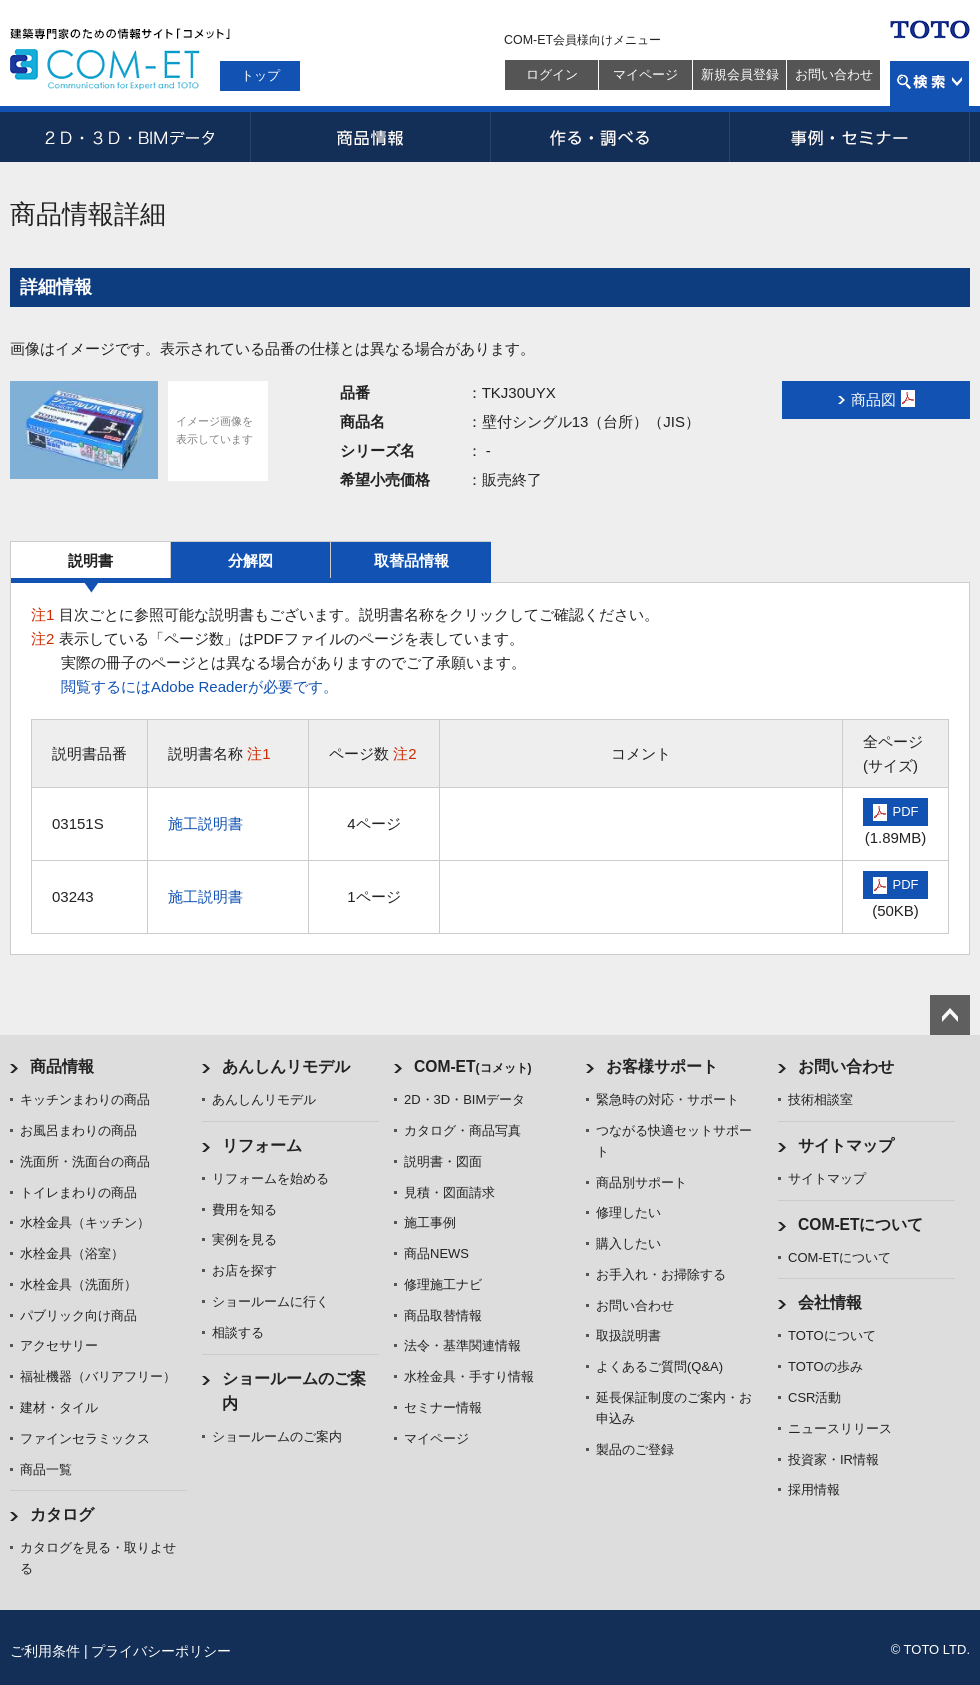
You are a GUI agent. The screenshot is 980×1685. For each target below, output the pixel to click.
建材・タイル (59, 1407)
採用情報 (814, 1489)
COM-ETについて (861, 1224)
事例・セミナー (850, 137)
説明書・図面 (443, 1161)
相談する (238, 1332)
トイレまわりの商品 (78, 1192)
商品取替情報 (443, 1315)
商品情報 (370, 137)
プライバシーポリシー (161, 1651)
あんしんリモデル (286, 1066)
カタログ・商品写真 (462, 1130)
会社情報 (830, 1302)
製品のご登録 (635, 1449)
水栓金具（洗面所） (78, 1284)
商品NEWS (436, 1253)
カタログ (62, 1514)
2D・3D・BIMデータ (130, 137)
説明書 (90, 560)
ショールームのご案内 (277, 1436)
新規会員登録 (740, 74)
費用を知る (244, 1209)
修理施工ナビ (443, 1284)
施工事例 (430, 1222)
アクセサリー (59, 1345)
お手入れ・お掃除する (661, 1274)
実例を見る (244, 1239)
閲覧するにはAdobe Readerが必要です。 (199, 686)
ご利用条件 (45, 1651)
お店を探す (244, 1270)
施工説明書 (205, 823)
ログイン (552, 74)
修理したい (628, 1212)
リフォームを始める (270, 1178)
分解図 (250, 560)
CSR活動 (814, 1397)
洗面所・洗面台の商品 (85, 1161)
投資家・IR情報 (833, 1459)
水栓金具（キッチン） (85, 1222)
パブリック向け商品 (78, 1315)
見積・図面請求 (449, 1192)
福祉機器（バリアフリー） (98, 1376)
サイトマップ (846, 1145)
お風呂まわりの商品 (78, 1130)
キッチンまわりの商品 (85, 1099)
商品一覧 (46, 1469)
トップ (260, 75)
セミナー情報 (443, 1407)
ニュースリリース (840, 1428)
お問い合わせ (834, 74)
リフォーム (262, 1145)
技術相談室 (820, 1099)
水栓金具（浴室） (72, 1253)
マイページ (645, 74)
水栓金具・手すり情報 (469, 1376)
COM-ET (473, 1066)
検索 (929, 83)
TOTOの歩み (825, 1366)
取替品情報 (411, 560)
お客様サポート (662, 1066)
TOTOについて (832, 1335)
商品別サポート (641, 1182)
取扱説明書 (628, 1335)
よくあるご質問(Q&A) (659, 1366)
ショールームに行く (270, 1301)
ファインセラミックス (85, 1438)
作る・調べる (610, 137)
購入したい (628, 1243)
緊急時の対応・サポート (667, 1099)
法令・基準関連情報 (462, 1345)
